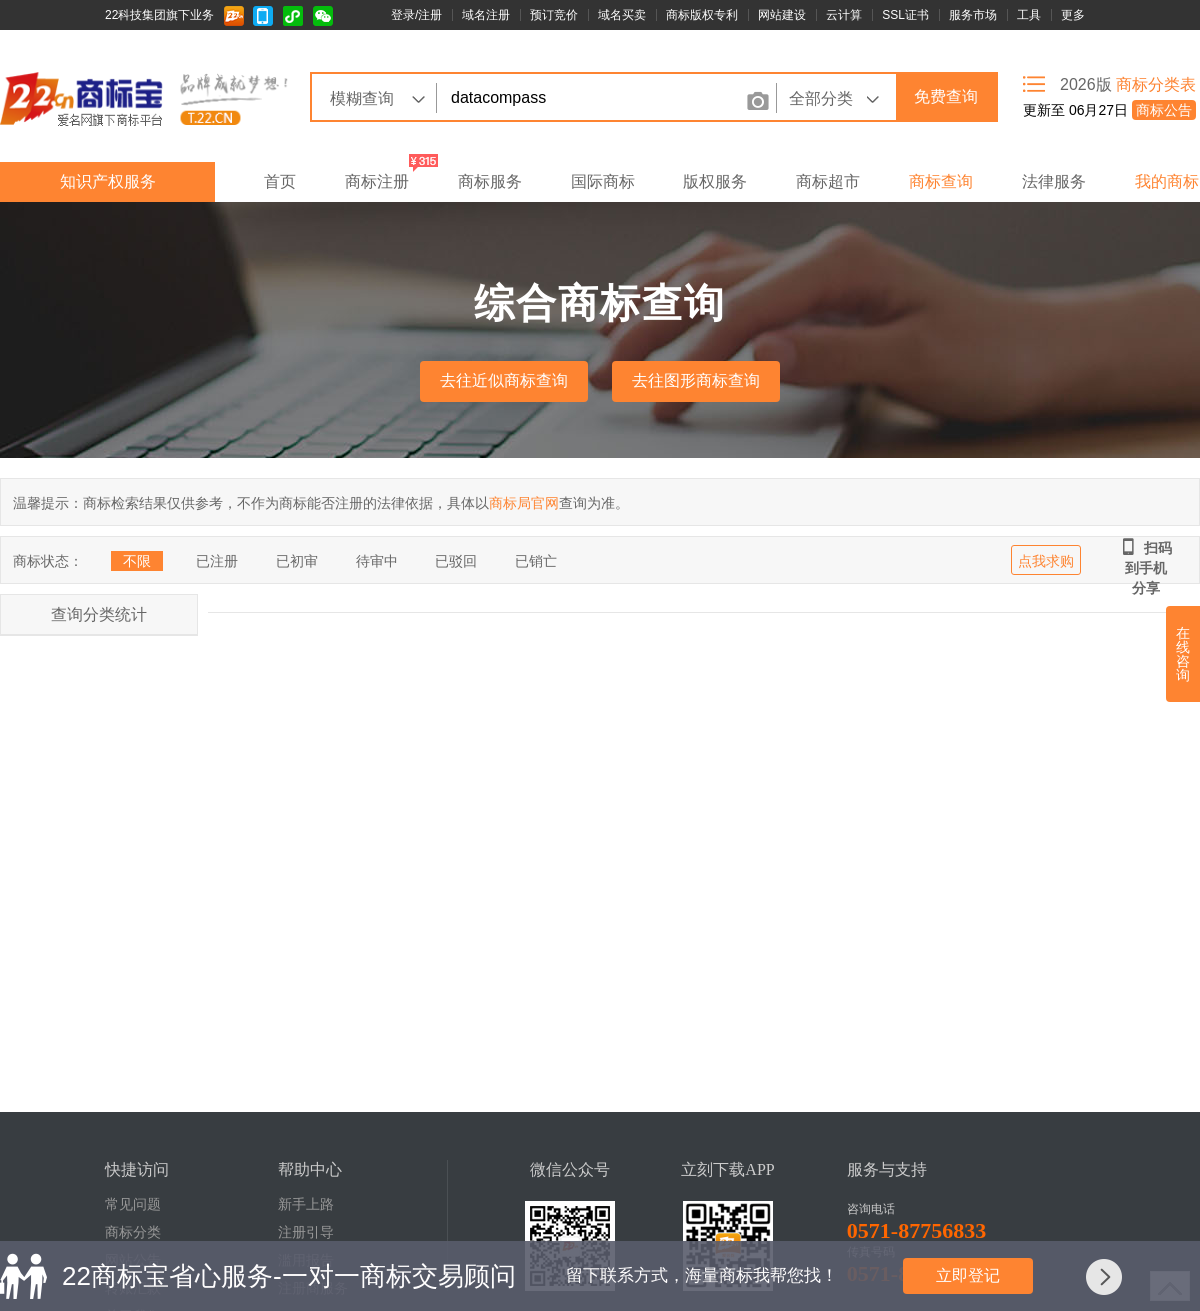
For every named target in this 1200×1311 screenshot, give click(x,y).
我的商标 (1167, 181)
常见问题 (133, 1204)
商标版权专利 (702, 15)
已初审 (297, 561)
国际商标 (603, 181)
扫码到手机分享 (1146, 548)
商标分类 (133, 1232)
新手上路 (306, 1204)
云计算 (844, 15)
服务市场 (973, 15)
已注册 (217, 561)
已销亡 (536, 561)
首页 (280, 181)
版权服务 (715, 181)
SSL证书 (905, 15)
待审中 (377, 561)
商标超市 (828, 181)
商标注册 (377, 181)
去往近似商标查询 (504, 380)
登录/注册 (416, 15)
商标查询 (941, 181)
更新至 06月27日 (1109, 110)
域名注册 (486, 15)
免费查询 (946, 96)
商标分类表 (1156, 84)
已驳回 (456, 561)
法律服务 (1054, 181)
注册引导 (306, 1232)
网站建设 (782, 15)
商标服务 (490, 181)
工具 (1029, 15)
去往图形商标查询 (696, 380)
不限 (137, 561)
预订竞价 (554, 15)
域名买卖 (622, 15)
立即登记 (968, 1275)
